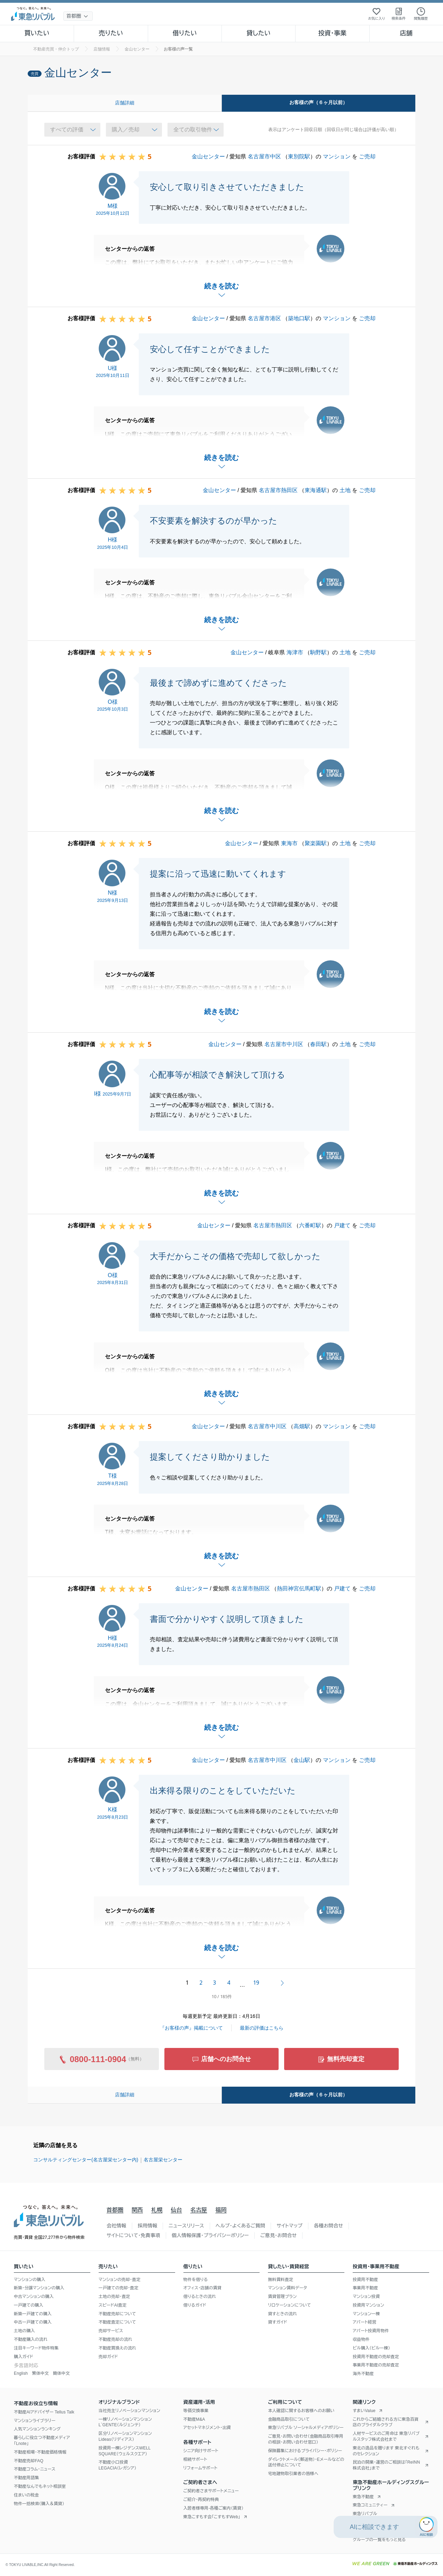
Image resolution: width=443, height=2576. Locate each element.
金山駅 (301, 1760)
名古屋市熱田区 (278, 490)
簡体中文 (61, 2373)
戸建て (342, 1225)
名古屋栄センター (163, 2159)
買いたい (36, 33)
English (21, 2373)
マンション (337, 156)
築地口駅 (299, 318)
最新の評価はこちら (261, 2028)
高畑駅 (301, 1426)
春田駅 (318, 1044)
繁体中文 (40, 2373)
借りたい (185, 33)
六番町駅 (310, 1225)
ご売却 (367, 156)
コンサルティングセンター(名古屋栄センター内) (85, 2159)
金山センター (208, 156)
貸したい (258, 33)
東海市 (289, 843)
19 (256, 1982)
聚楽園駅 (316, 843)
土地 (345, 490)
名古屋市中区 (264, 156)
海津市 (295, 652)
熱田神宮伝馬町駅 (299, 1588)
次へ (282, 1983)
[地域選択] (78, 16)
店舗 (406, 33)
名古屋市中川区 (283, 1044)
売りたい (111, 33)
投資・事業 (332, 33)
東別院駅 (299, 156)
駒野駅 (318, 652)
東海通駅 (316, 490)
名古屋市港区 (264, 318)
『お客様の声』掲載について (191, 2028)
